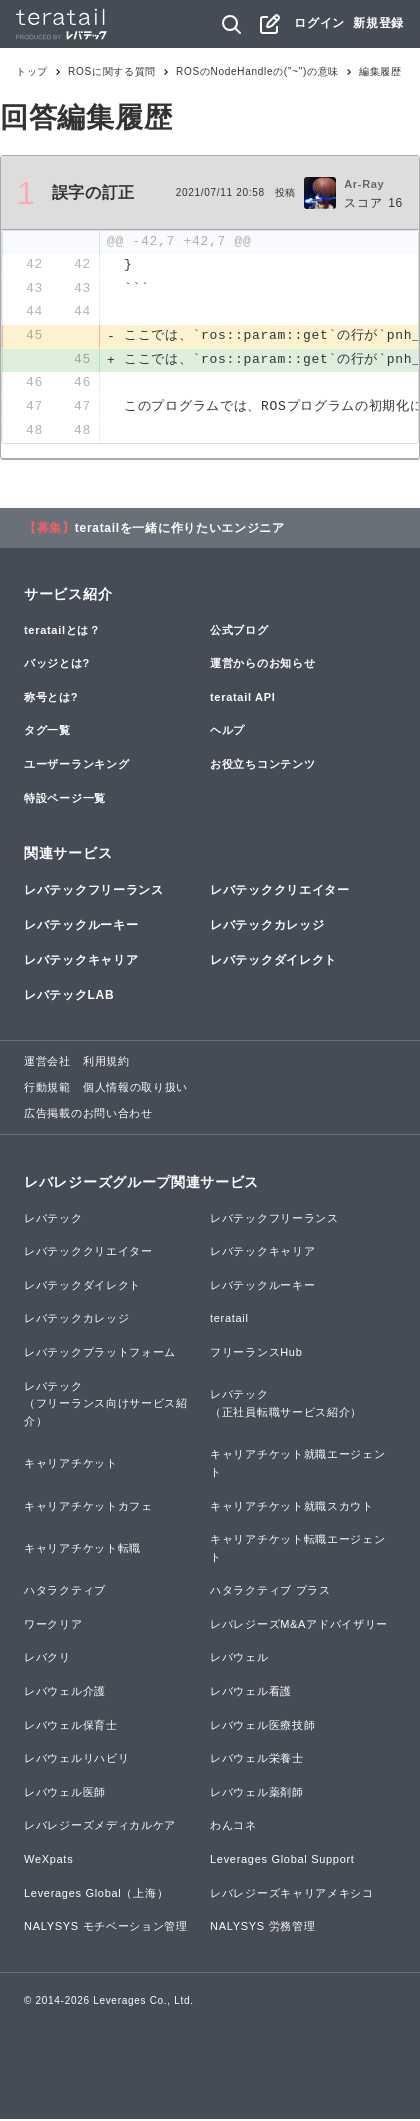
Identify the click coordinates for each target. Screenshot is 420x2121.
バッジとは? (57, 665)
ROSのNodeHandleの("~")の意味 (257, 71)
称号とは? (51, 699)
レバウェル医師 (65, 1794)
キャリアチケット (71, 1465)
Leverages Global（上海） (96, 1895)
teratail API (242, 699)
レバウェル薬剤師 (257, 1794)
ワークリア (53, 1626)
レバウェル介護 (65, 1693)
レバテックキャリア (81, 962)
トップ (32, 71)
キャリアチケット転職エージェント (298, 1550)
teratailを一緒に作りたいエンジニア (180, 530)
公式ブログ (239, 632)
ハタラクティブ (65, 1592)
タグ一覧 (47, 733)
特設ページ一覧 (65, 800)
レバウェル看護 (251, 1693)
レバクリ (47, 1660)
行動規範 (47, 1089)
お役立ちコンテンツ (262, 766)
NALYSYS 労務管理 (262, 1928)
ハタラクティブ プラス (270, 1592)
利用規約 (106, 1064)
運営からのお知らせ (262, 665)
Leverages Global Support (282, 1861)
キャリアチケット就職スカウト (292, 1508)
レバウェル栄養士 (257, 1760)
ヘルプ (227, 733)
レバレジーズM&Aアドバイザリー (299, 1626)
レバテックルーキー (81, 927)
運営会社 (47, 1064)
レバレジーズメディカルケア (100, 1828)
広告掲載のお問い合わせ (88, 1115)
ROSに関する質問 (112, 71)
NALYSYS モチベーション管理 (106, 1928)
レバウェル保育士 (71, 1727)
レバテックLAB (69, 997)
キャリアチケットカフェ (88, 1508)
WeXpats (48, 1861)
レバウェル (239, 1660)
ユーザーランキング (76, 766)
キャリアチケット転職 (82, 1550)
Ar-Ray (364, 184)
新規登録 (378, 23)
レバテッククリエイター (280, 892)
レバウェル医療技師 (262, 1727)
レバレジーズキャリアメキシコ (292, 1895)
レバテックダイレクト (273, 962)
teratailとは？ (62, 632)
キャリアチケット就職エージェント (298, 1465)
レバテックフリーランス (94, 892)
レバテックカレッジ (267, 927)
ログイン (319, 23)
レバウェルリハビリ (76, 1760)
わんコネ (233, 1828)
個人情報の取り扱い (135, 1089)
